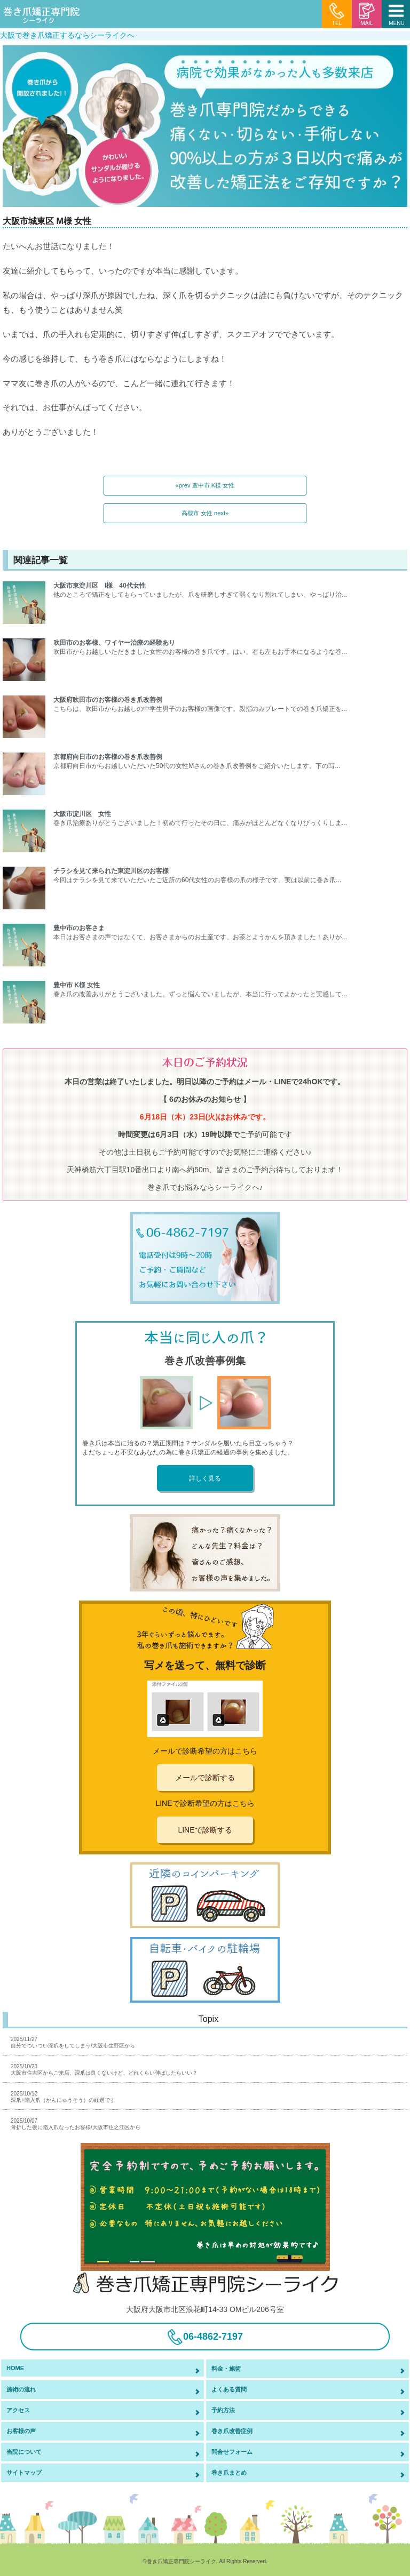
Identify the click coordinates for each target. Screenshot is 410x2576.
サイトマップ (24, 2472)
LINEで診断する (205, 1830)
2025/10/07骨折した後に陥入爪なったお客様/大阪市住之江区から (75, 2124)
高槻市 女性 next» (205, 513)
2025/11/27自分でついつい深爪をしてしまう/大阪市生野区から (73, 2042)
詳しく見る (205, 1478)
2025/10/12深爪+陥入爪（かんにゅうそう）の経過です (63, 2097)
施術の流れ (21, 2389)
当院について (24, 2452)
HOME (15, 2368)
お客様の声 (21, 2431)
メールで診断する (205, 1777)
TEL (337, 14)
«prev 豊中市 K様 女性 (205, 485)
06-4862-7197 (205, 2337)
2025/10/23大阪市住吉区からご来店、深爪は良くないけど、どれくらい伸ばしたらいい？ (104, 2069)
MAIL (367, 14)
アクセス (18, 2410)
